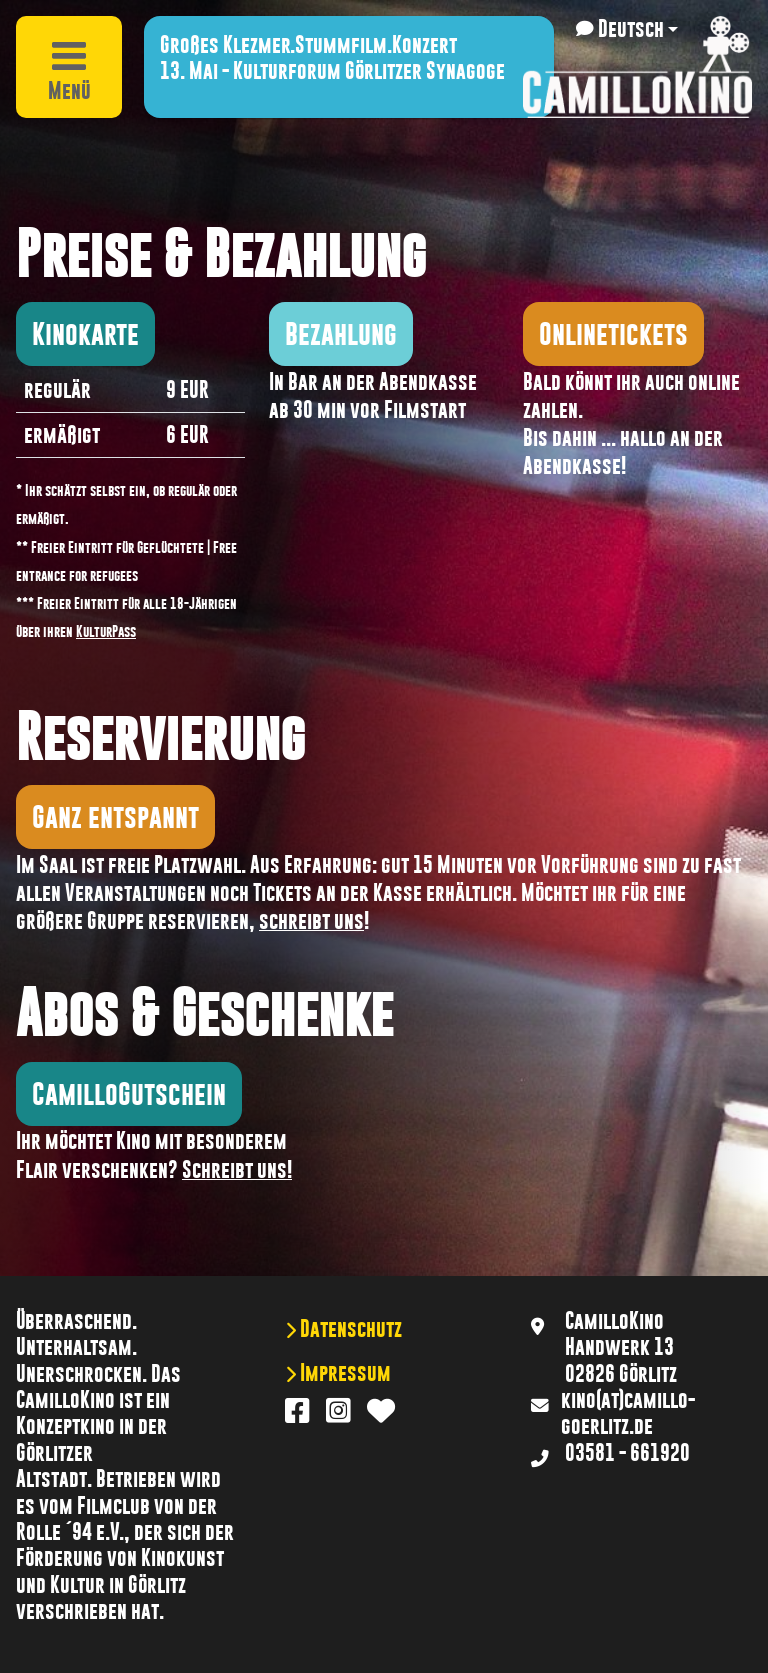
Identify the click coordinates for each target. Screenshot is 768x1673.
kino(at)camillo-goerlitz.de (628, 1413)
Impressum (343, 1373)
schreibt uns (311, 921)
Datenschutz (349, 1329)
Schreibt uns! (237, 1170)
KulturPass (106, 631)
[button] (627, 29)
